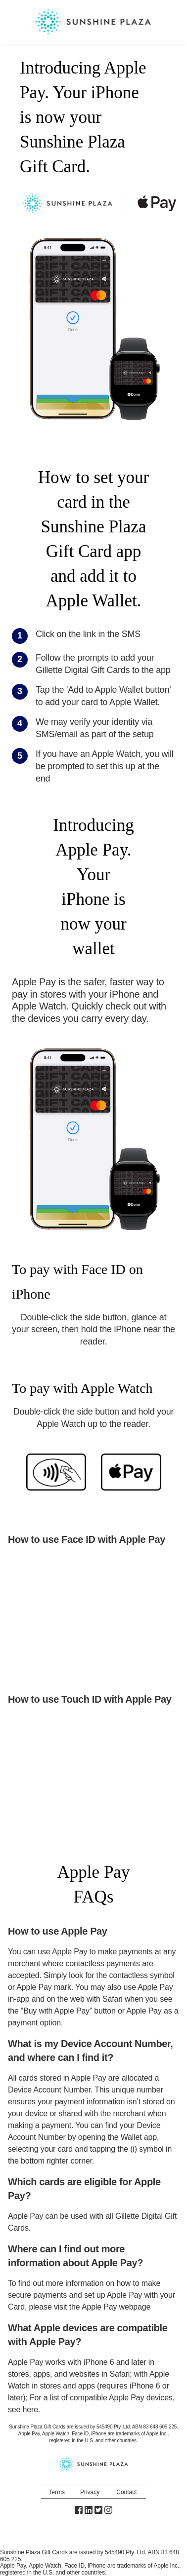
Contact (126, 2492)
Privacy (89, 2492)
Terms (56, 2492)
